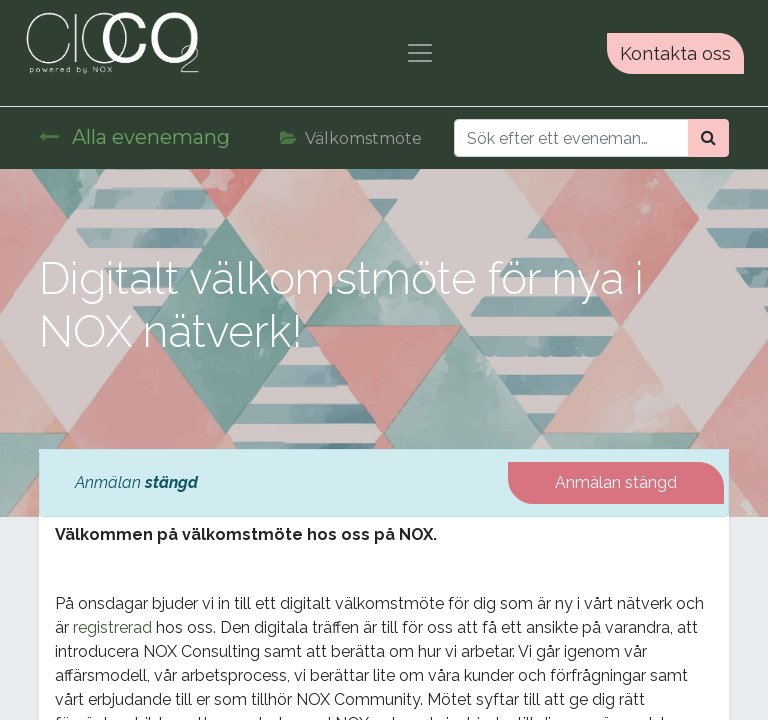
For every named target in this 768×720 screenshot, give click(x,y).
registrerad (112, 627)
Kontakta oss (675, 53)
